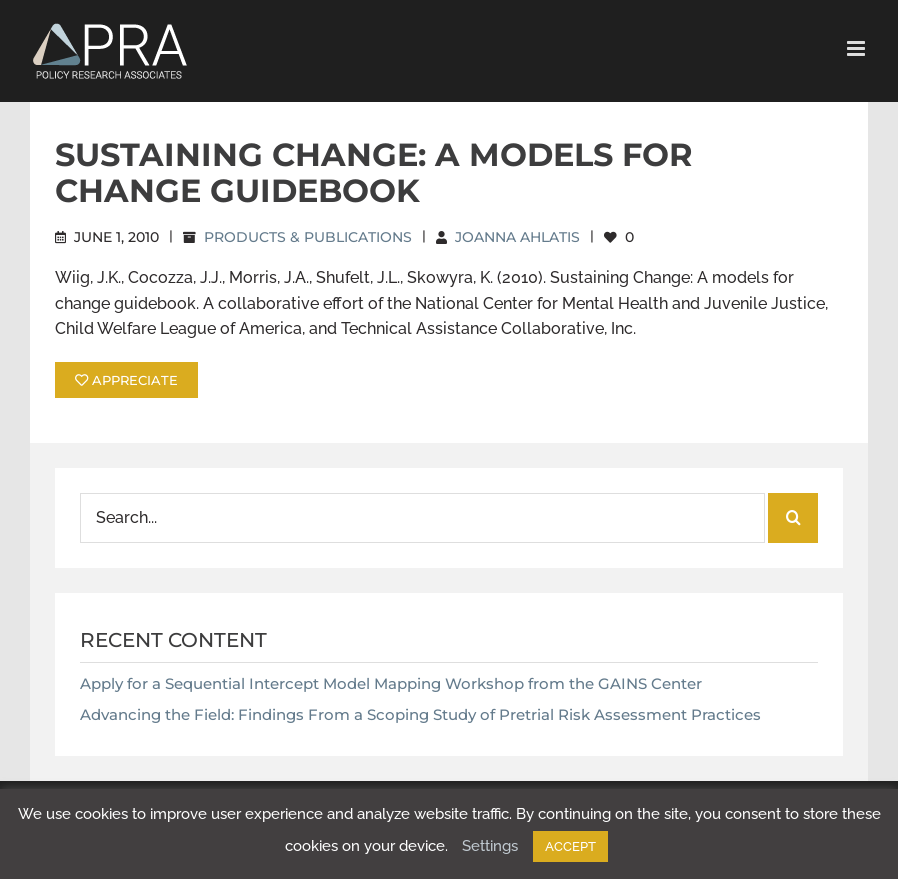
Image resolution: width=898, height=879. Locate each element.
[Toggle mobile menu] (857, 48)
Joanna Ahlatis (517, 237)
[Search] (793, 518)
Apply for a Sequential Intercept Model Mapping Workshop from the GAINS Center (391, 683)
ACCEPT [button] (570, 846)
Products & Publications (308, 237)
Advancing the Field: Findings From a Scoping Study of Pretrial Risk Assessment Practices (420, 714)
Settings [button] (490, 846)
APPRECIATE (126, 380)
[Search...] (422, 518)
